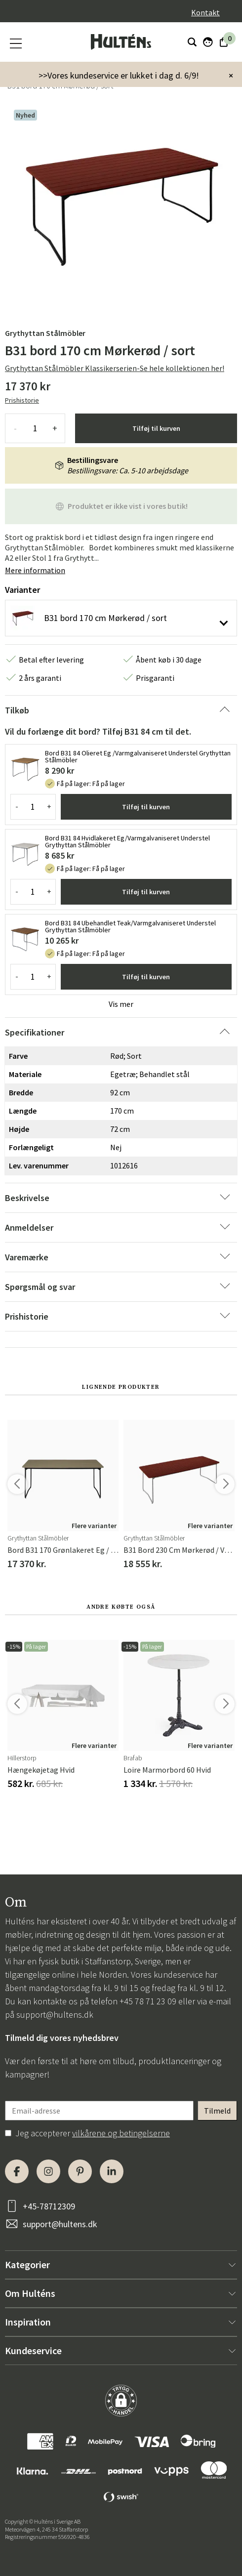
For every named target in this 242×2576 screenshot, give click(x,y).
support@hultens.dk (54, 2014)
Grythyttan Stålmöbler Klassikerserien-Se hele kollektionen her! (114, 368)
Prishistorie (22, 400)
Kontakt (205, 12)
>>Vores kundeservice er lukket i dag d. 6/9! (119, 75)
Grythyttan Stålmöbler (45, 333)
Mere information (35, 570)
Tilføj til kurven (156, 428)
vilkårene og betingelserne (121, 2133)
